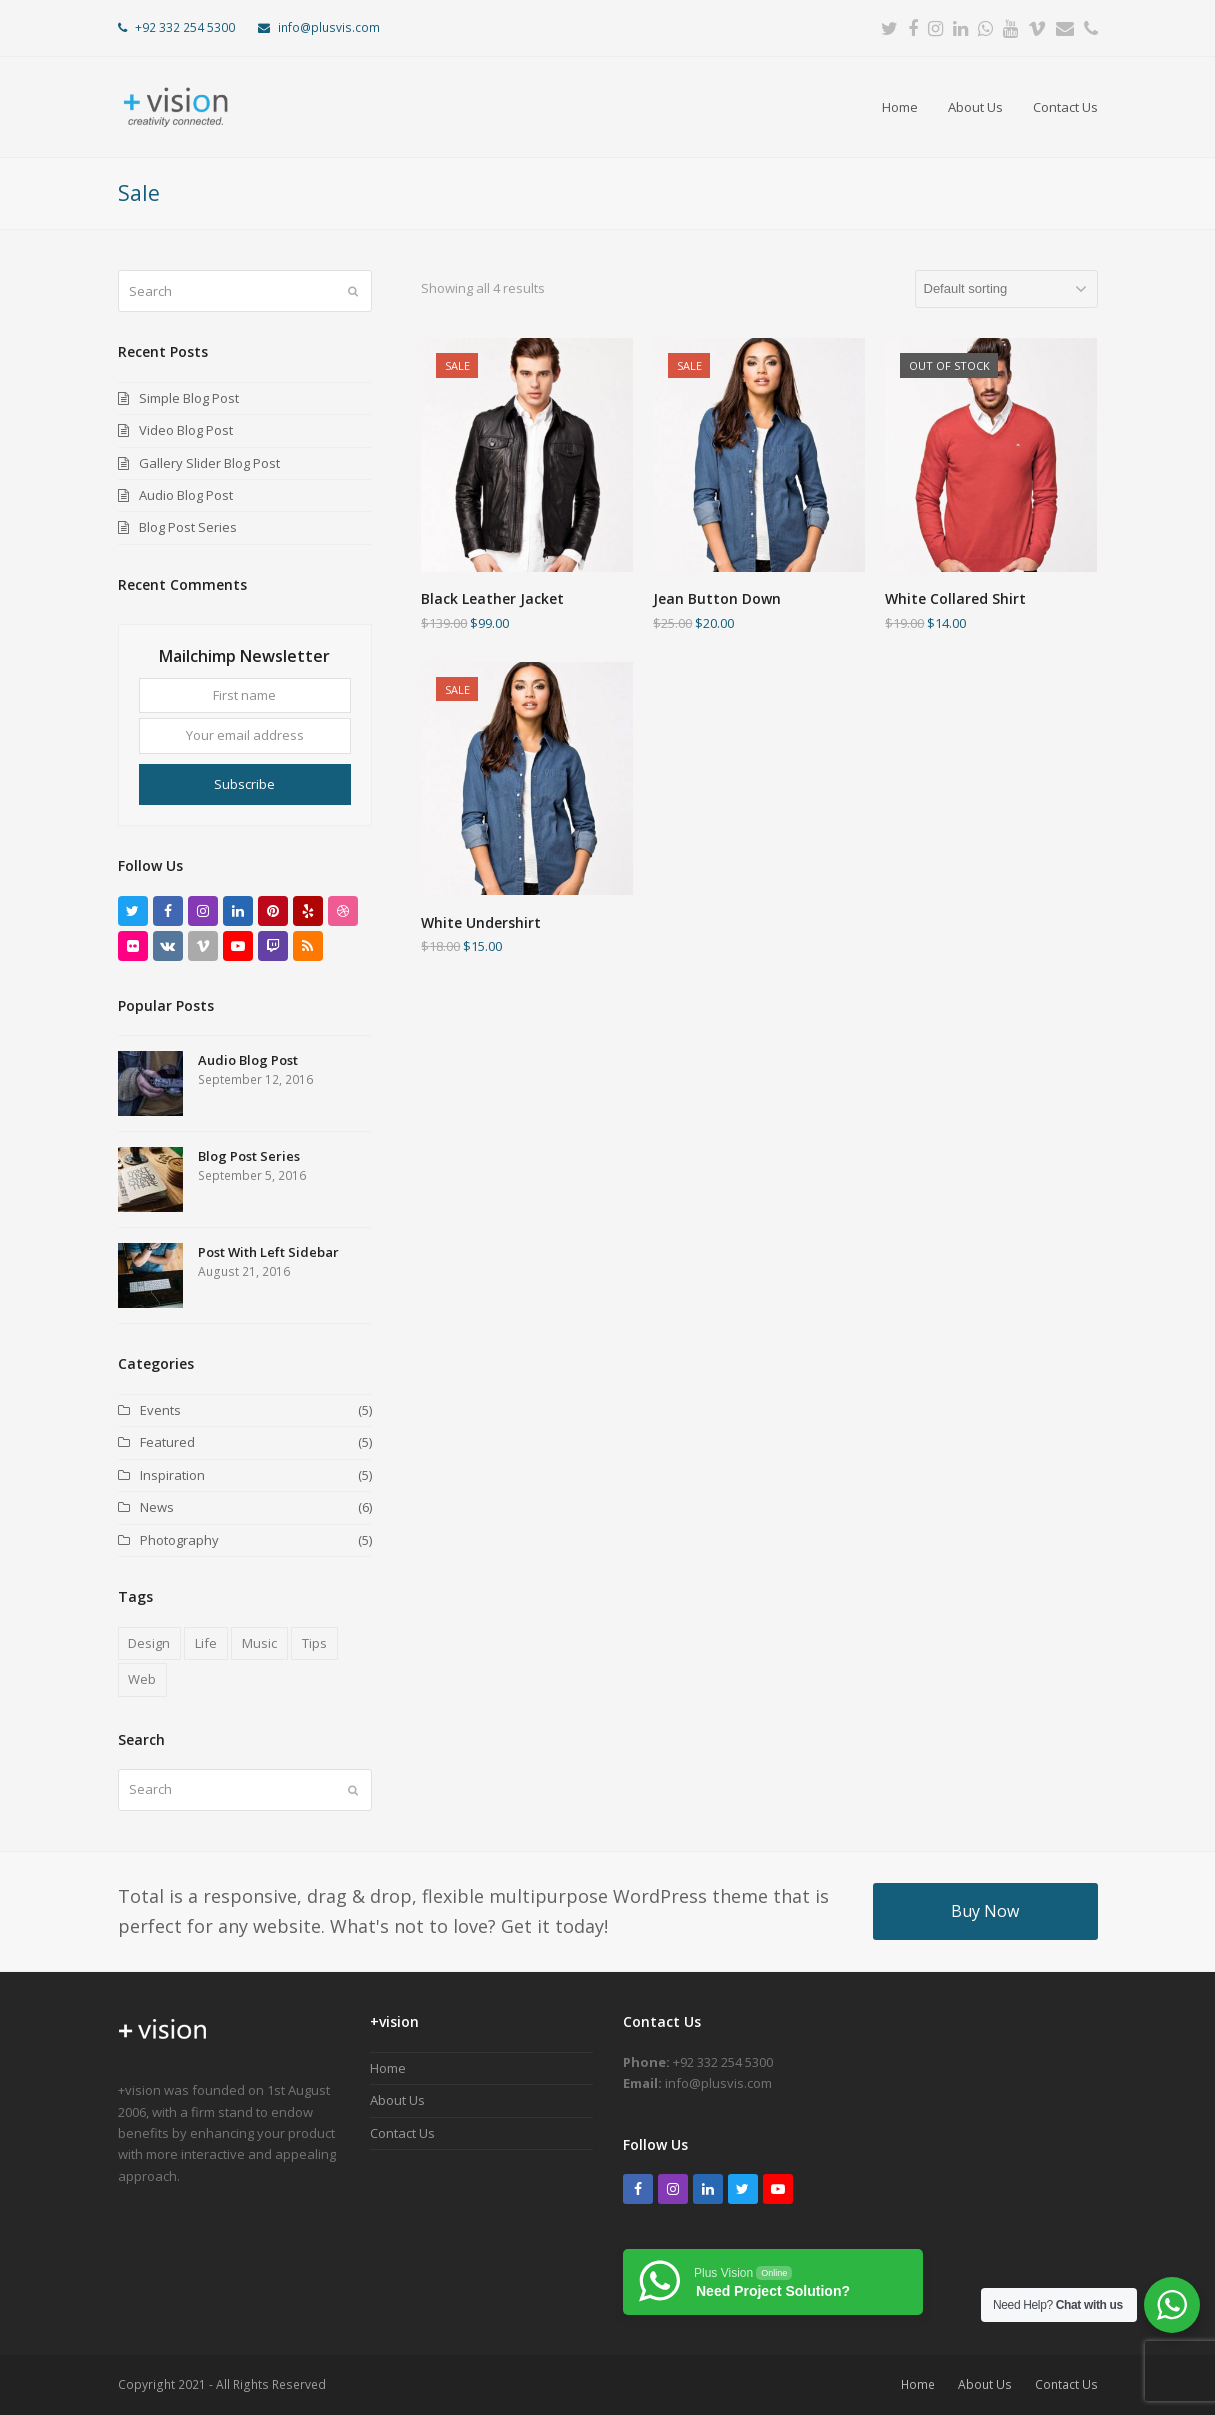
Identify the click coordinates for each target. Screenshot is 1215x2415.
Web (142, 1679)
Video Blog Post (186, 430)
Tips (314, 1643)
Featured (167, 1442)
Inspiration (172, 1475)
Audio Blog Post (186, 495)
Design (149, 1643)
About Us (397, 2100)
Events (160, 1410)
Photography (179, 1540)
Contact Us (402, 2133)
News (157, 1507)
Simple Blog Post (189, 398)
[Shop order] (1006, 289)
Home (388, 2068)
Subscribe (244, 784)
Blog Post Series (188, 527)
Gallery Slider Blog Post (209, 463)
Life (206, 1643)
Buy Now (985, 1911)
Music (259, 1643)
